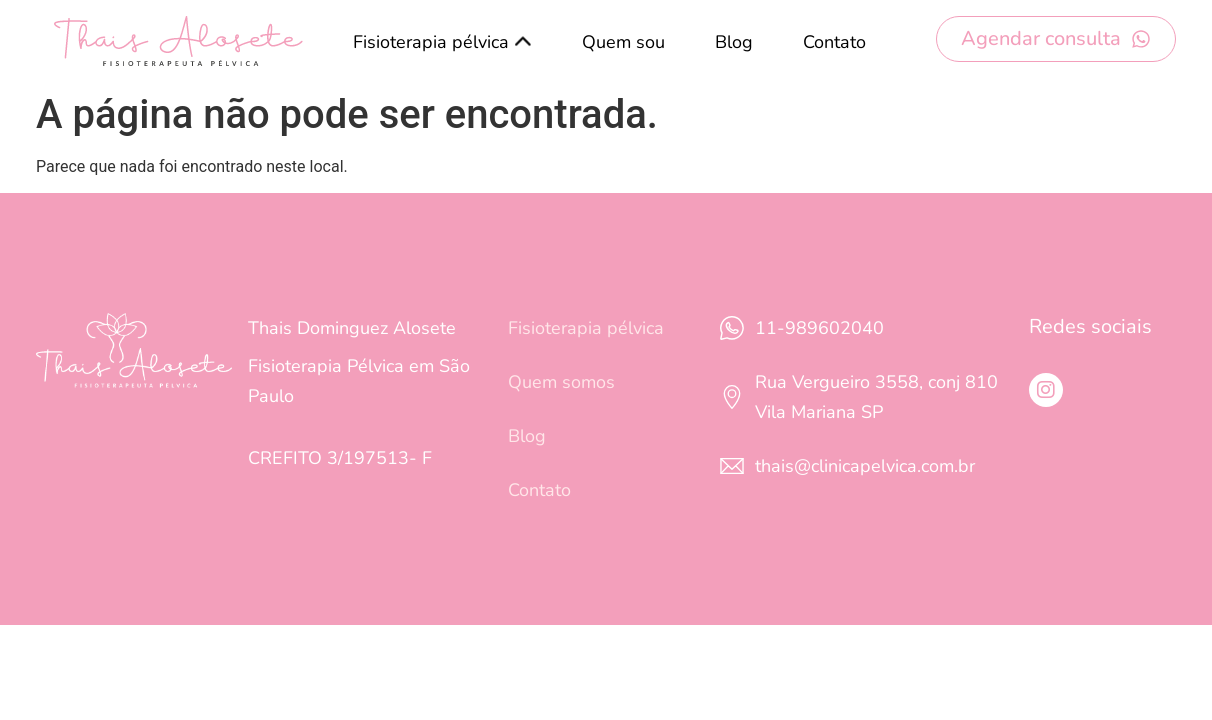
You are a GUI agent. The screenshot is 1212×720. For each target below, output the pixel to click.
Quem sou (623, 42)
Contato (834, 42)
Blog (734, 42)
